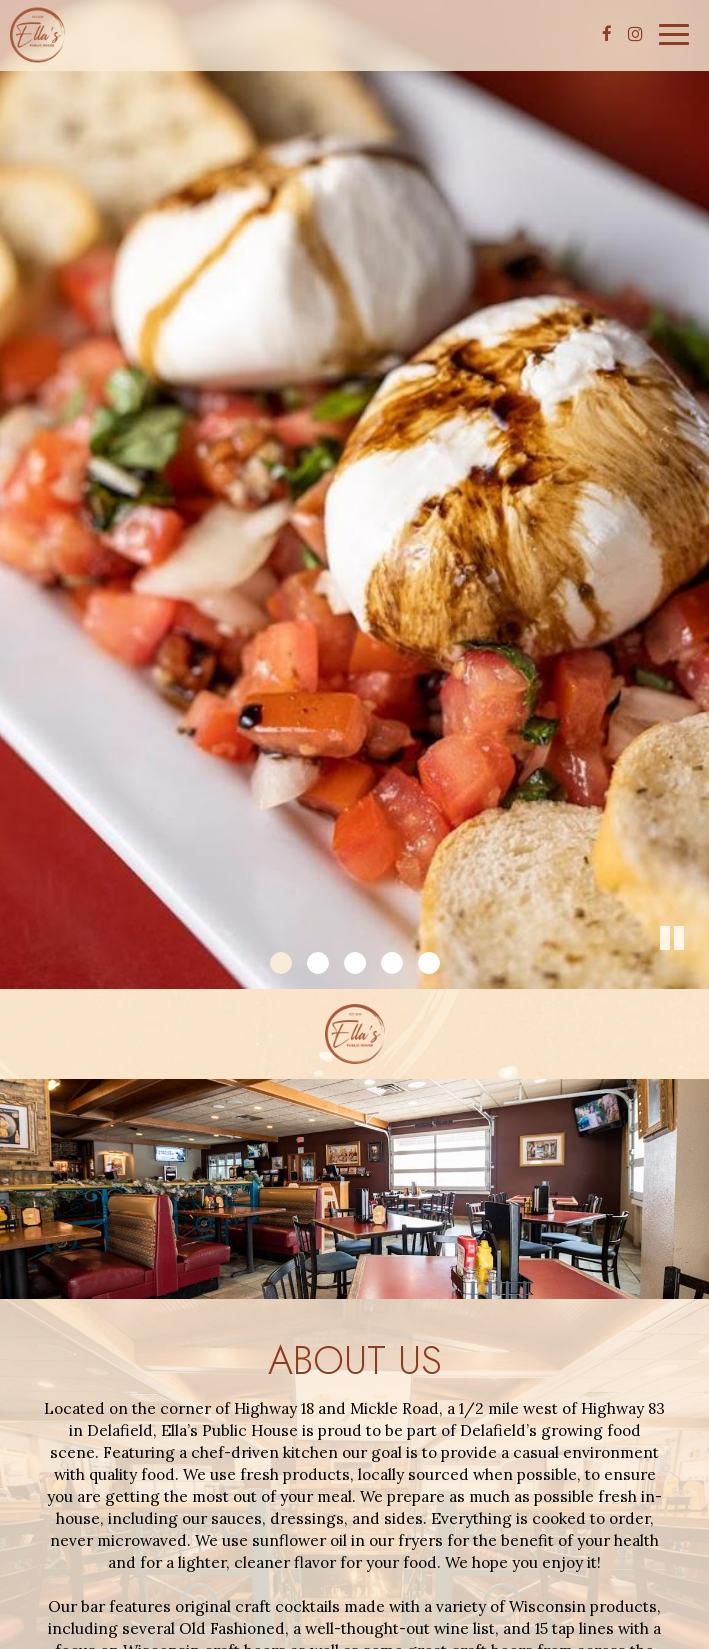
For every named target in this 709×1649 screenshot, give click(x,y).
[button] (694, 974)
